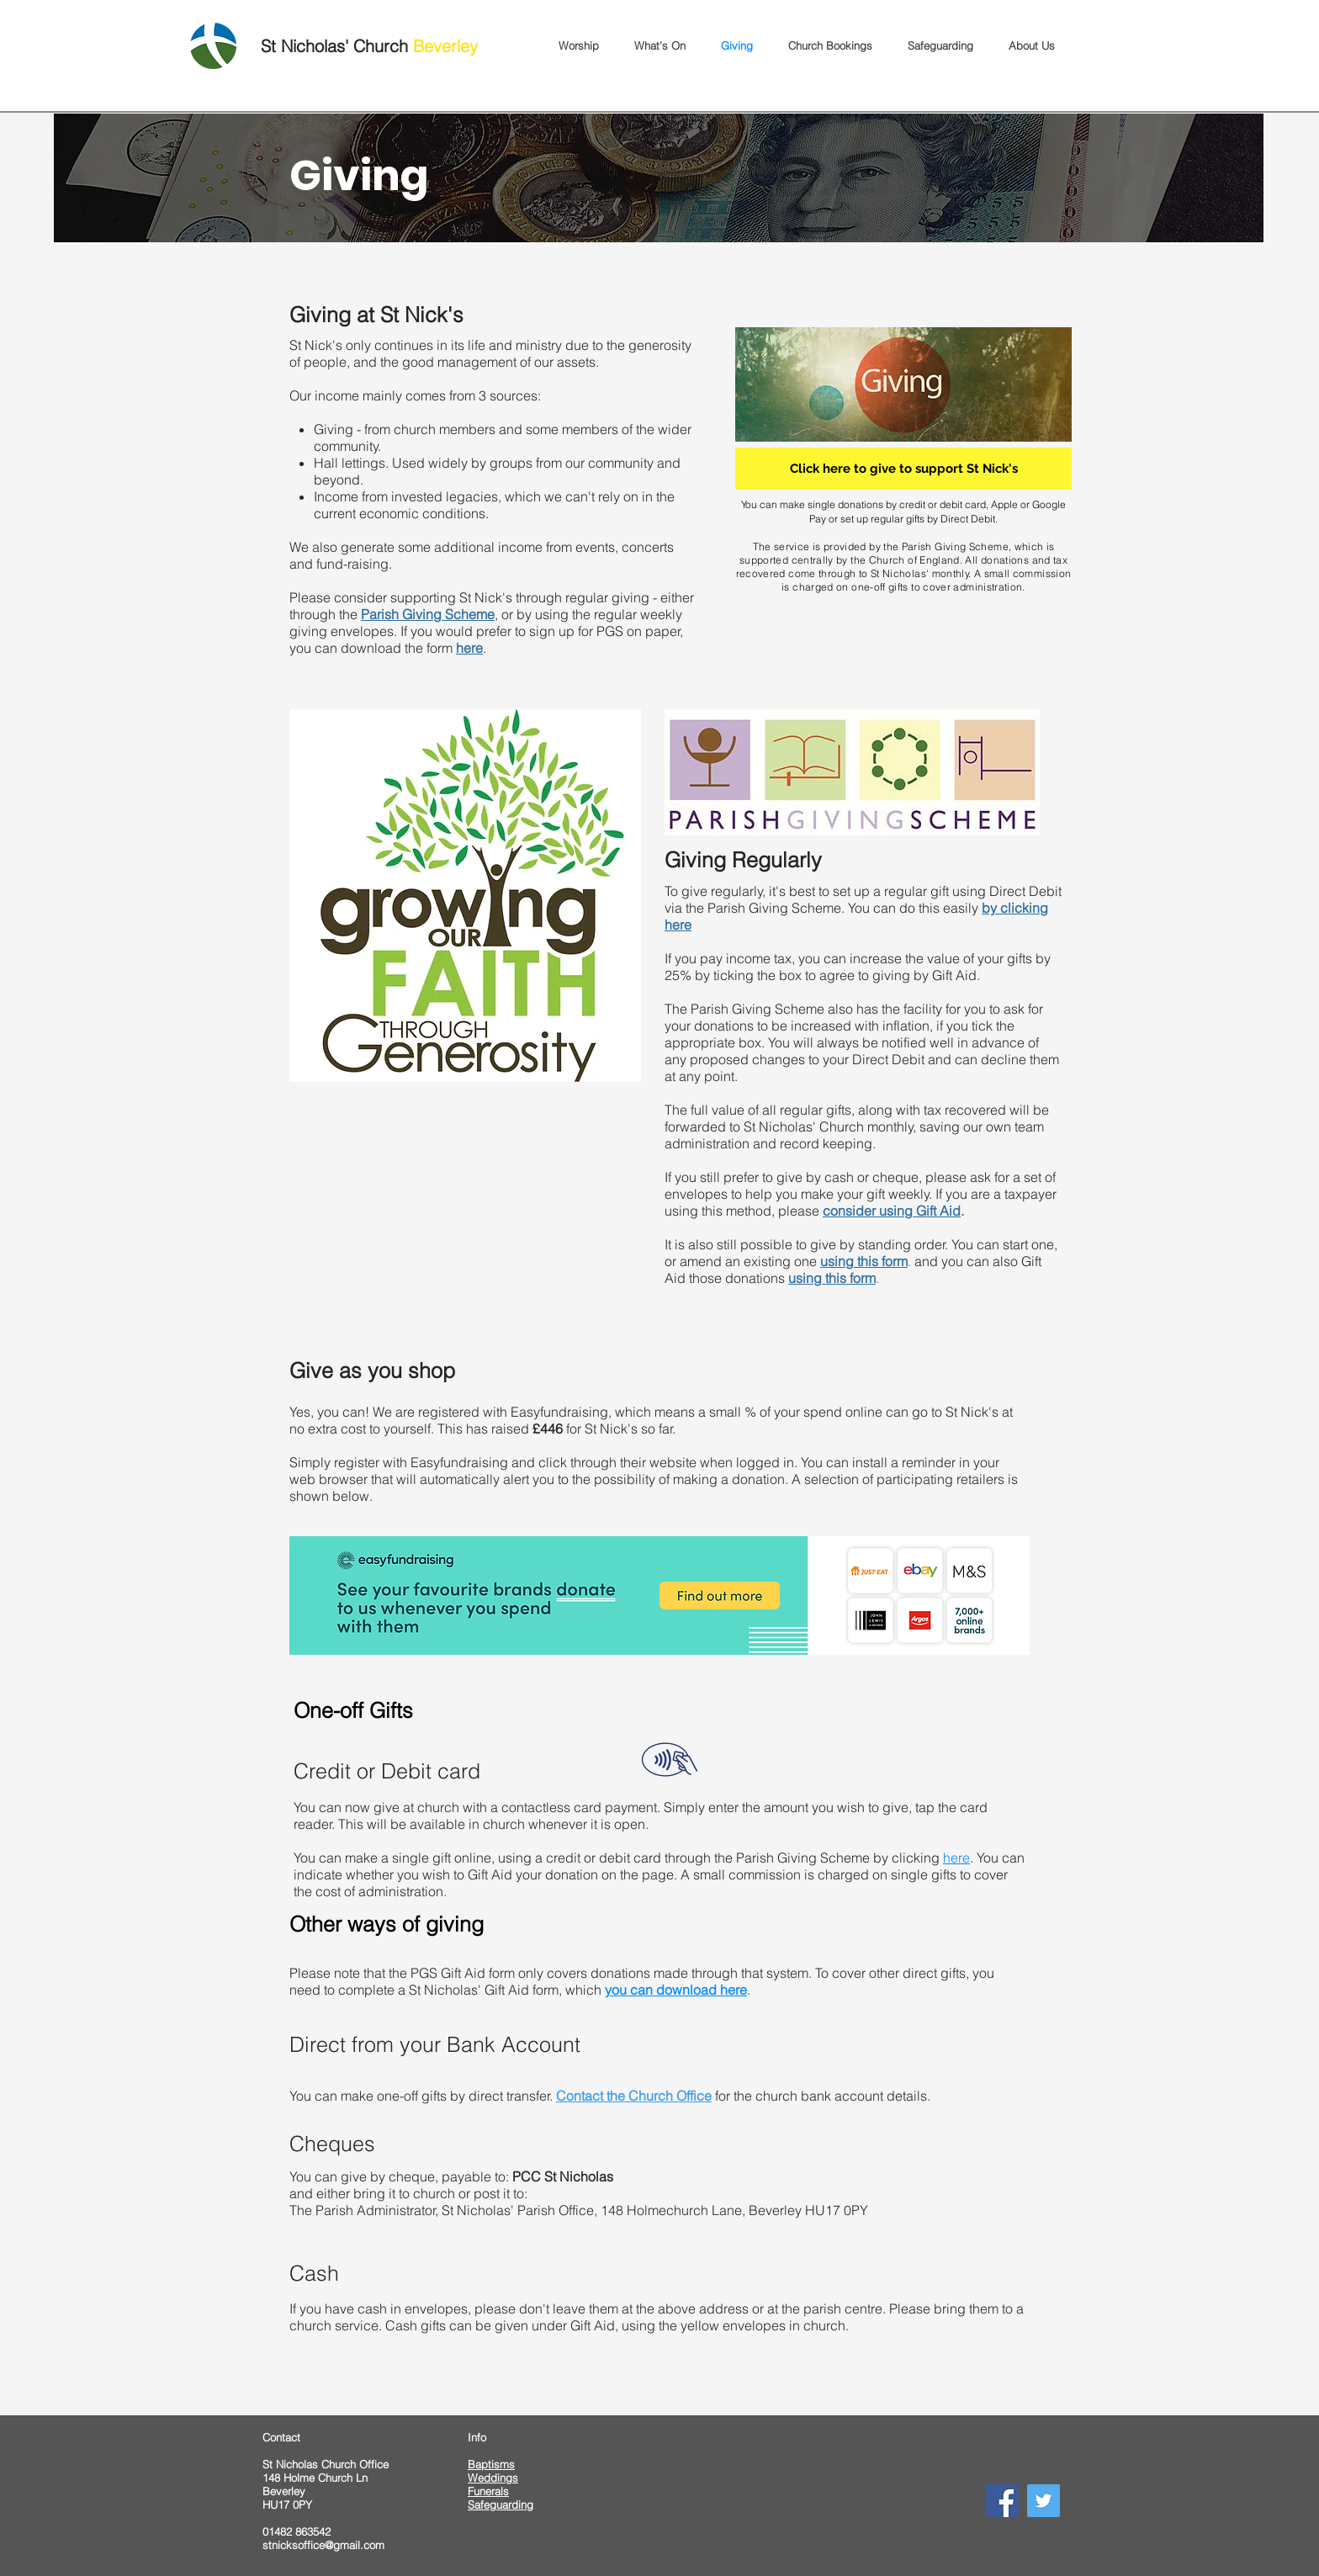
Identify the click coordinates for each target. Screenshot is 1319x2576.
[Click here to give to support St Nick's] (903, 469)
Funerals (488, 2491)
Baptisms (491, 2464)
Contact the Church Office (634, 2095)
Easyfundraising (459, 1462)
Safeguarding (500, 2504)
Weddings (493, 2477)
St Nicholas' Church (369, 45)
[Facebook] (1002, 2500)
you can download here (676, 1989)
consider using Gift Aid (892, 1210)
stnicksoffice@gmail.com (323, 2545)
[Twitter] (1043, 2500)
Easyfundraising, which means (603, 1411)
